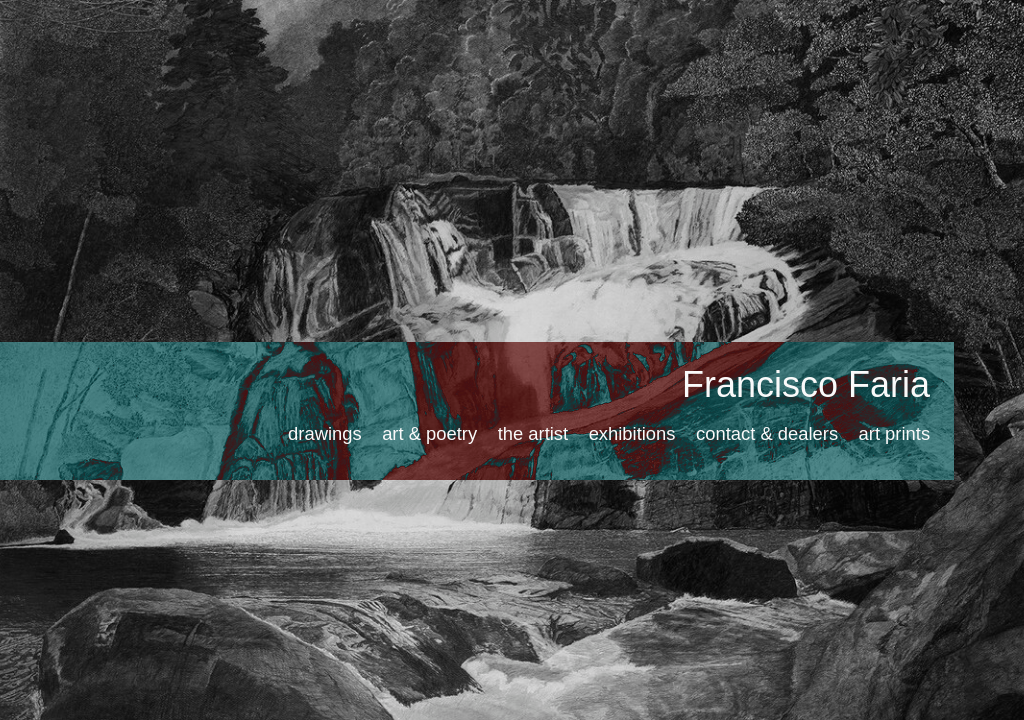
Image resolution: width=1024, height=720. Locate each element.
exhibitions (632, 433)
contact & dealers (767, 433)
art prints (895, 433)
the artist (533, 433)
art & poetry (429, 433)
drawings (325, 433)
